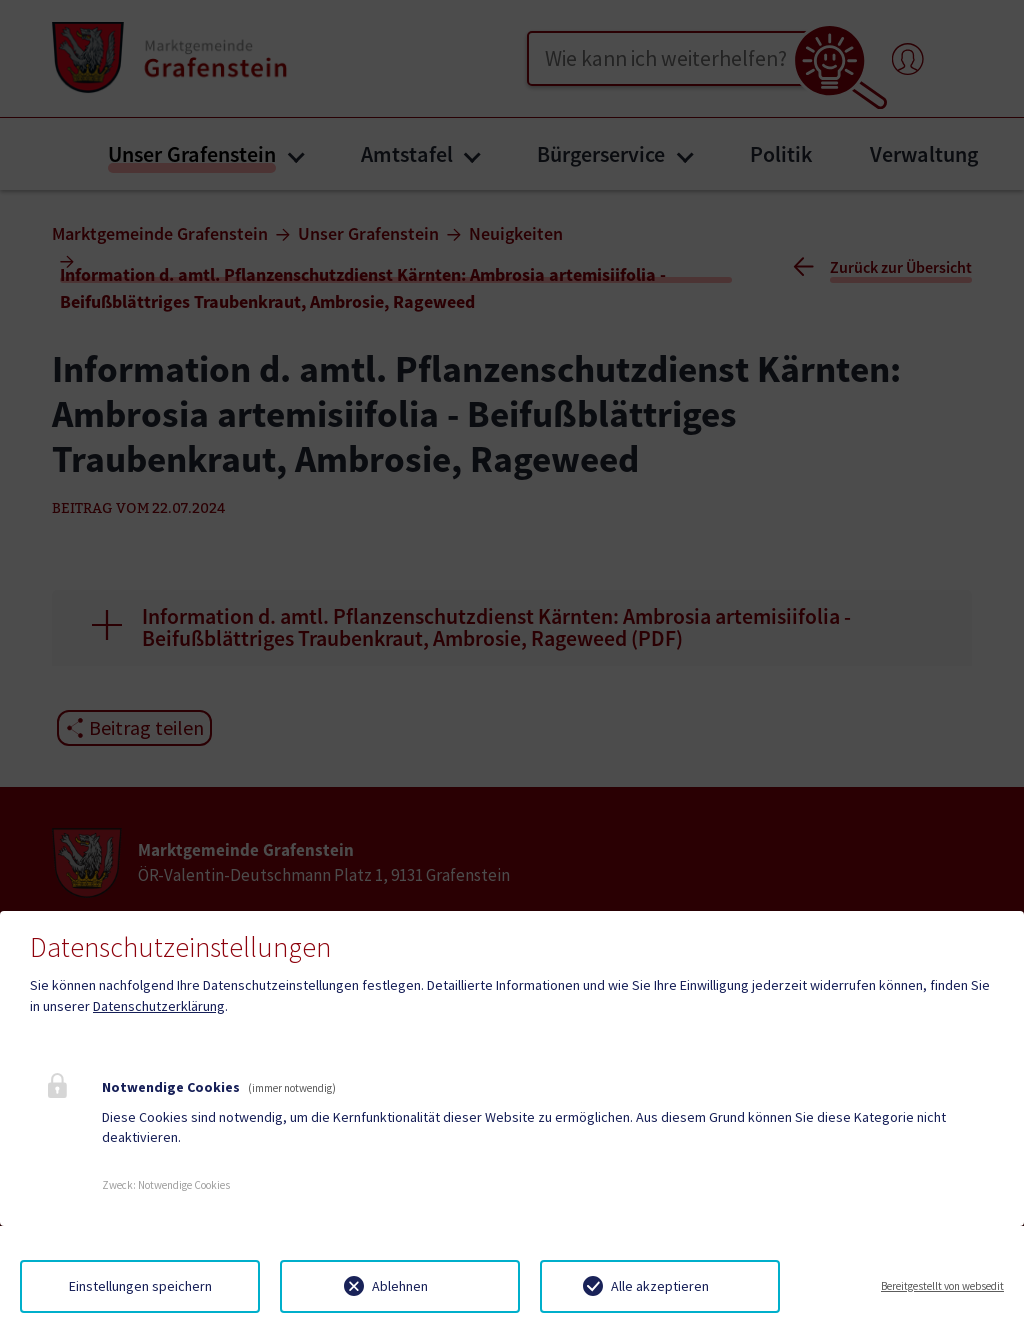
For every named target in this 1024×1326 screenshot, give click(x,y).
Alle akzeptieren (660, 1286)
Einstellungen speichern (140, 1286)
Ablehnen (400, 1286)
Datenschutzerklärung (159, 1006)
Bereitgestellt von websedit (942, 1286)
